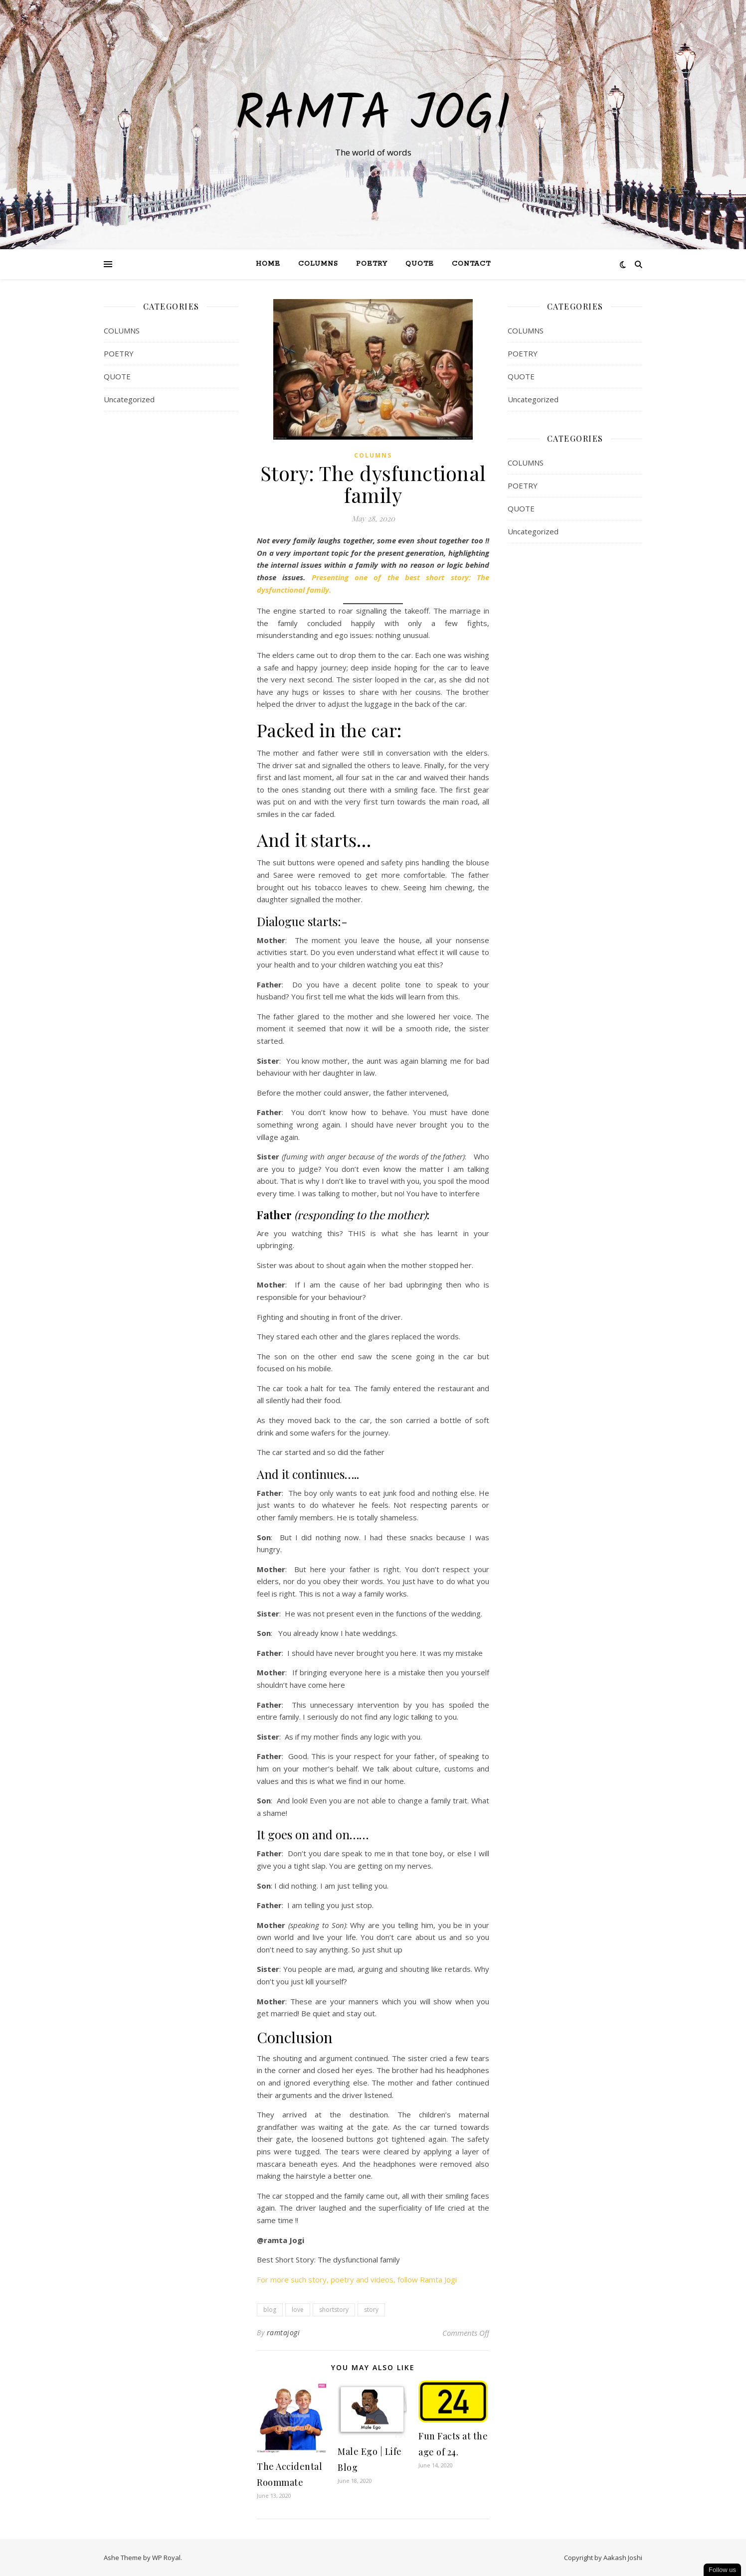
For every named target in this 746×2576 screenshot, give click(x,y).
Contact (471, 264)
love (298, 2309)
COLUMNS (122, 330)
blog (269, 2309)
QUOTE (419, 264)
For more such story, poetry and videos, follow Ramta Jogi (357, 2279)
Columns (318, 264)
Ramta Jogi (373, 116)
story (371, 2309)
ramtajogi (283, 2332)
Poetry (371, 264)
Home (268, 264)
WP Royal (166, 2557)
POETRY (119, 353)
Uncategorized (129, 399)
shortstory (334, 2309)
